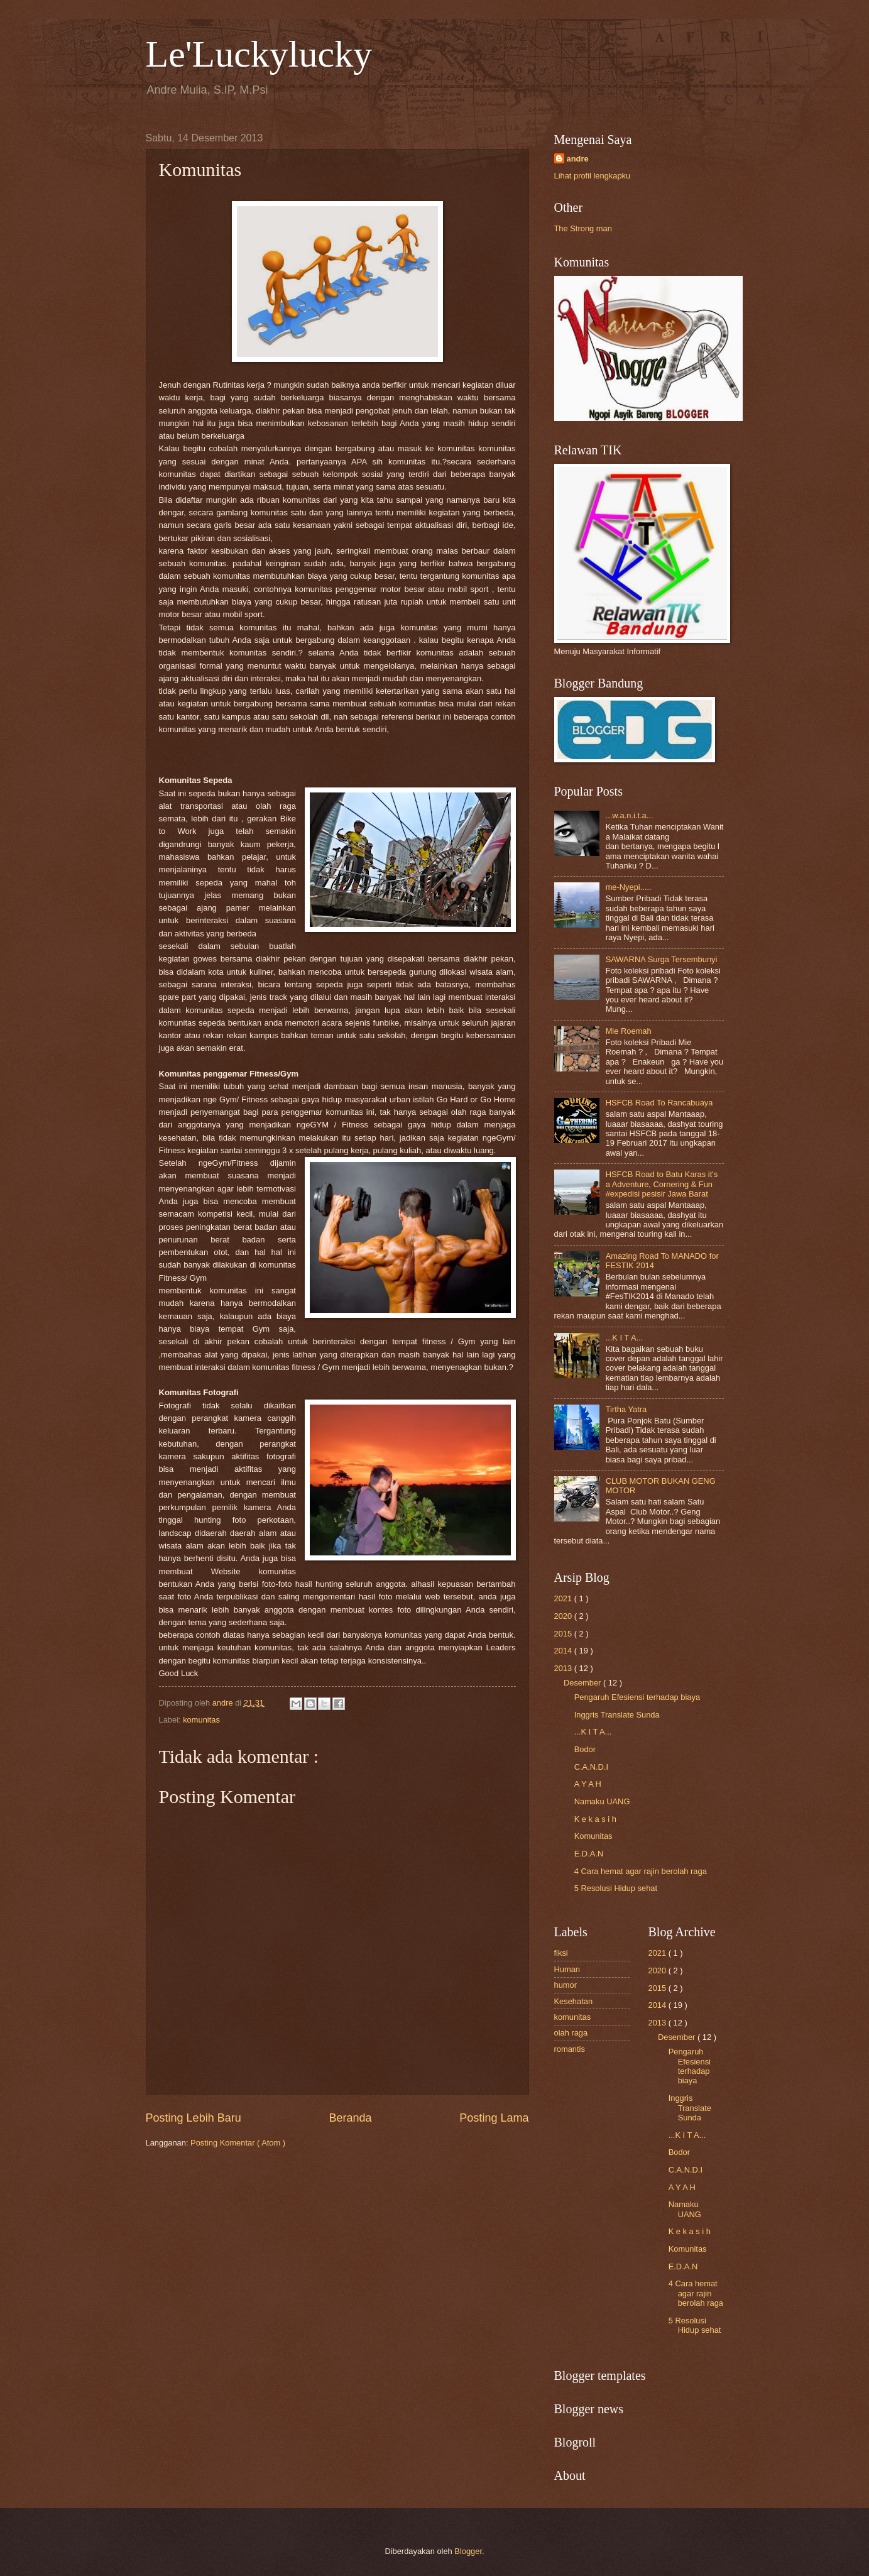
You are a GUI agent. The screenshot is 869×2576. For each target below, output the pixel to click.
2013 (564, 1668)
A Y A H (587, 1784)
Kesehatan (573, 2001)
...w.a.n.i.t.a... (629, 815)
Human (567, 1969)
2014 (564, 1650)
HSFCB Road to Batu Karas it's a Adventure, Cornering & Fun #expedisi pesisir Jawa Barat (662, 1184)
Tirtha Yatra (626, 1409)
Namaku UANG (602, 1801)
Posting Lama (493, 2118)
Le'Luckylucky (259, 54)
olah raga (571, 2032)
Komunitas (593, 1836)
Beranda (350, 2118)
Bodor (585, 1749)
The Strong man (583, 228)
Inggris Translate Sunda (617, 1714)
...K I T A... (624, 1337)
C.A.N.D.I (591, 1767)
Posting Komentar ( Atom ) (237, 2142)
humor (565, 1985)
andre (578, 158)
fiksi (561, 1953)
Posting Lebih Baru (193, 2118)
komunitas (201, 1719)
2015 (564, 1633)
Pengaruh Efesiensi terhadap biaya (637, 1697)
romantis (569, 2049)
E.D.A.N (589, 1853)
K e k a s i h (595, 1819)
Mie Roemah (629, 1031)
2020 (564, 1616)
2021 (564, 1598)
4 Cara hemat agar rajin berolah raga (640, 1871)
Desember (583, 1682)
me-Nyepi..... (629, 887)
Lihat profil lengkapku (592, 175)
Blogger (468, 2551)
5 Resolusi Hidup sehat (615, 1888)
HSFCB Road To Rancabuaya (659, 1102)
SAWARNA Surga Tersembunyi (662, 959)
